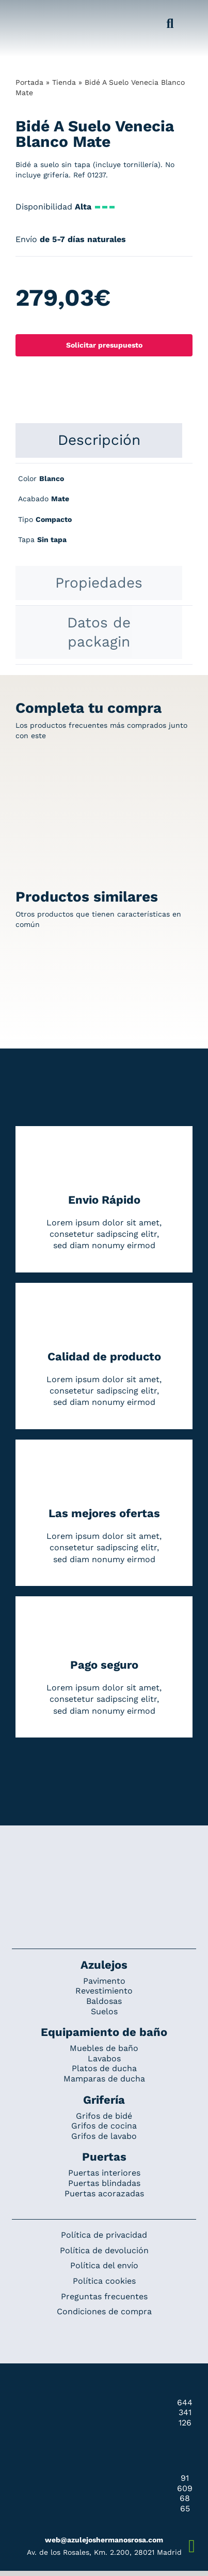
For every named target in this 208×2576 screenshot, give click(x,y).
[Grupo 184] (27, 14)
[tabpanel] (104, 515)
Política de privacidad (104, 2235)
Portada (29, 82)
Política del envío (104, 2265)
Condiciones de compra (104, 2311)
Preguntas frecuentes (104, 2296)
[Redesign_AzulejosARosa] (104, 1860)
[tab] (98, 440)
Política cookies (104, 2281)
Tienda (64, 82)
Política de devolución (104, 2250)
